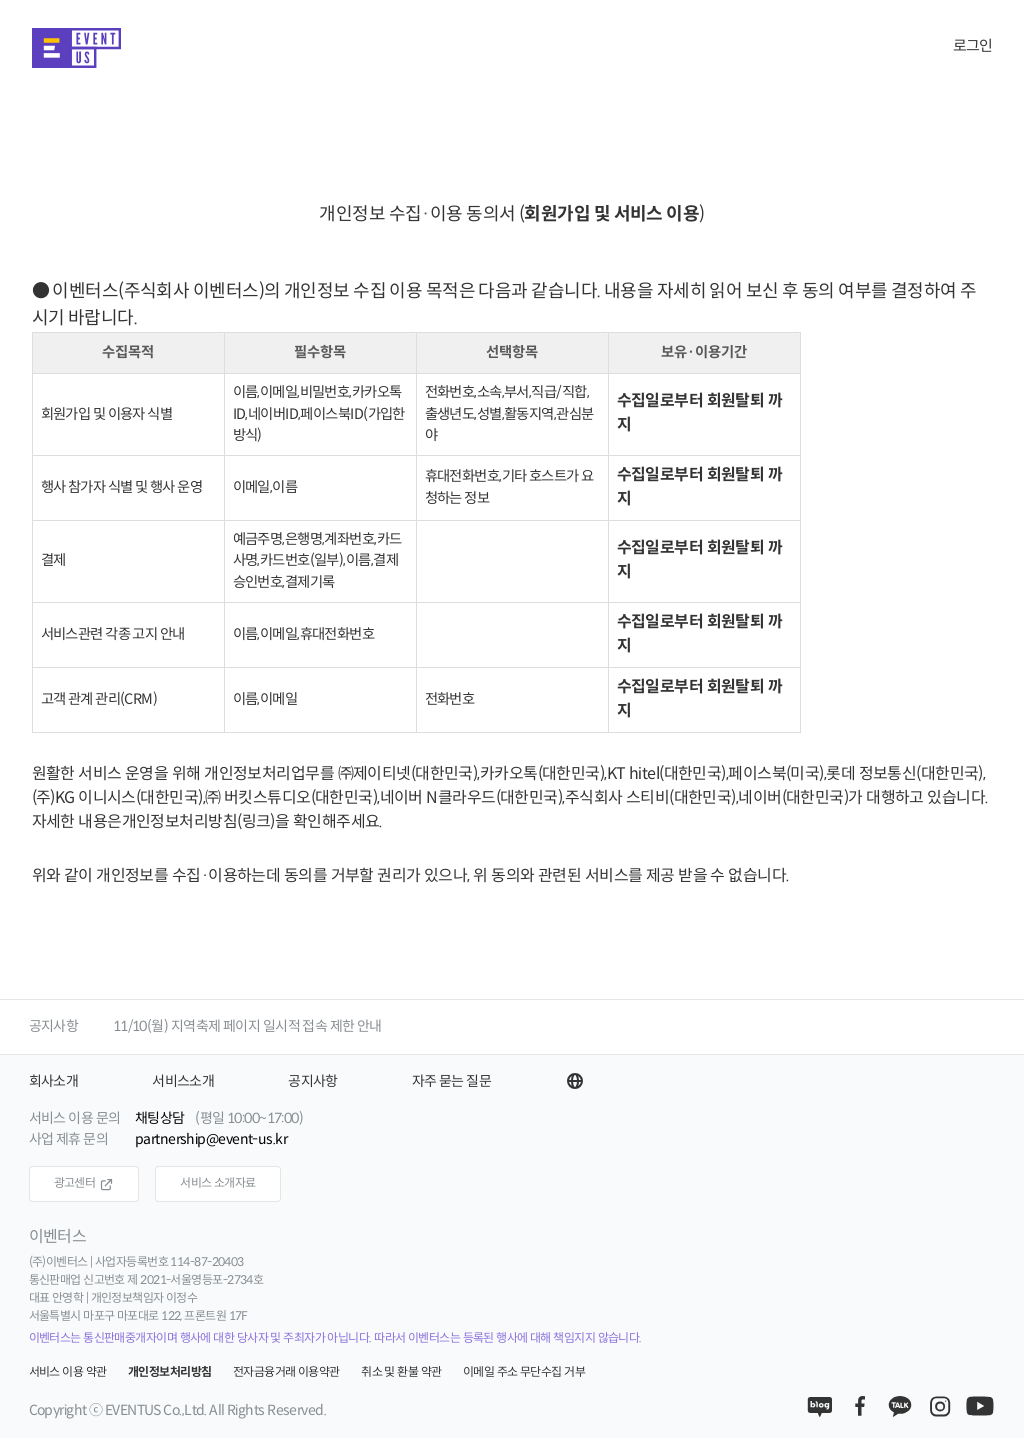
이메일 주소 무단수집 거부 (524, 1372)
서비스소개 (183, 1081)
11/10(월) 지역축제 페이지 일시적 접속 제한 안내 (247, 1026)
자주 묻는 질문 (452, 1081)
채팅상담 (161, 1118)
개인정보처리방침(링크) (198, 822)
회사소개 (54, 1081)
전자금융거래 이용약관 (286, 1372)
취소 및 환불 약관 (401, 1372)
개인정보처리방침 (170, 1372)
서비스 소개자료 (218, 1183)
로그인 (973, 46)
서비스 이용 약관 (68, 1372)
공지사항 (54, 1026)
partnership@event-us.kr (211, 1139)
